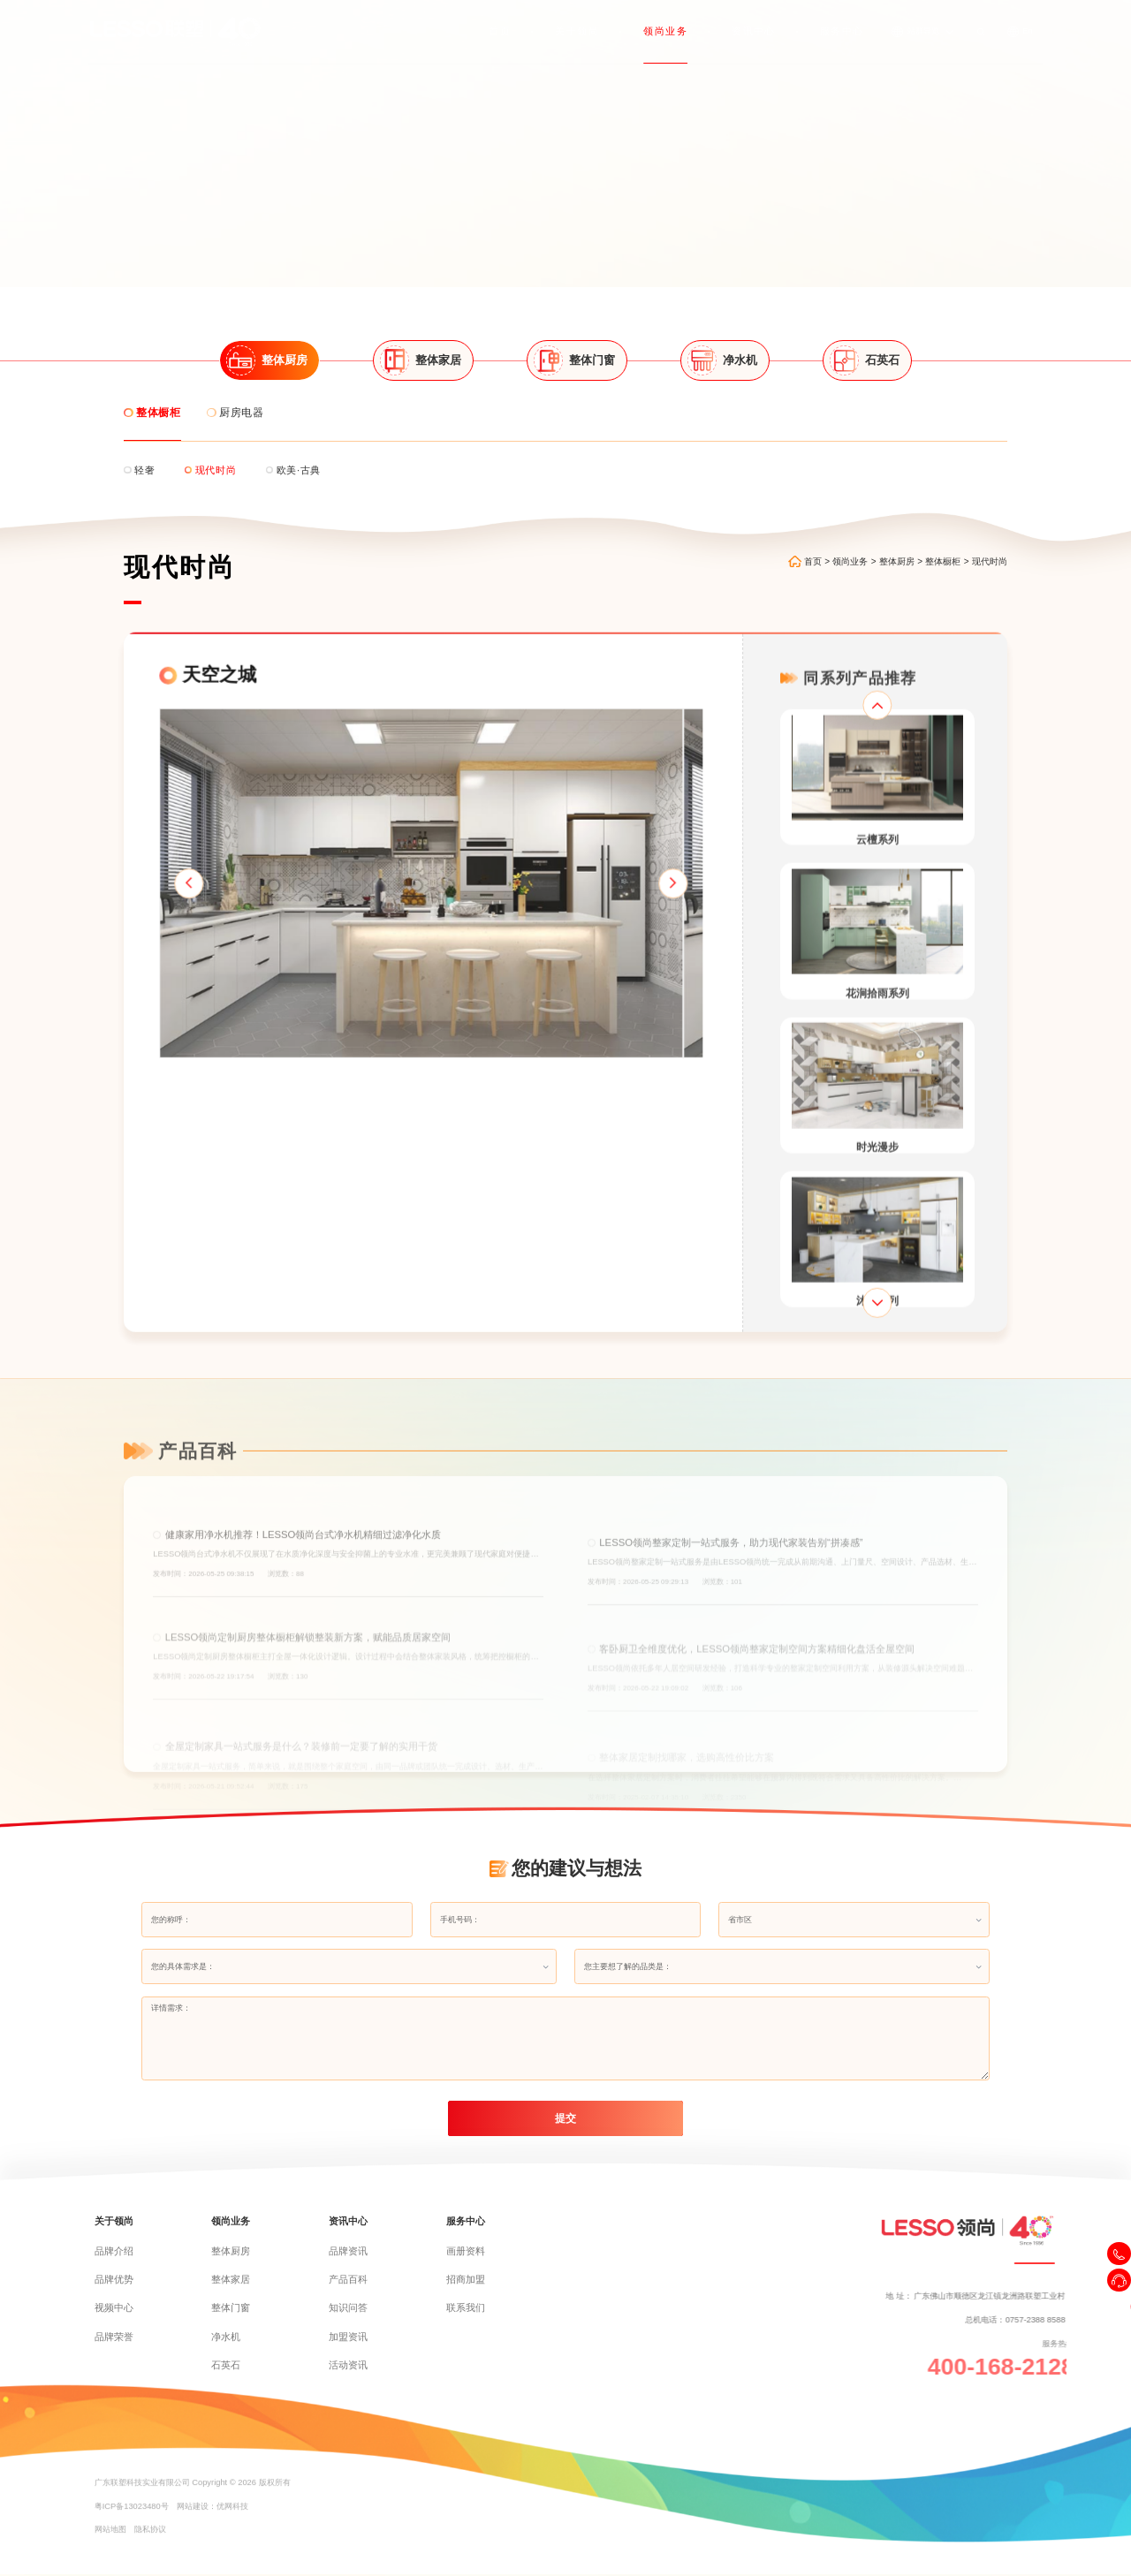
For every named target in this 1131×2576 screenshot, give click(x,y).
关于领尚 (594, 29)
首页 (520, 29)
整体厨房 (912, 525)
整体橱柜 (957, 525)
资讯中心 (764, 29)
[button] (141, 901)
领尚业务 (679, 29)
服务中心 (848, 29)
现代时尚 (1004, 525)
